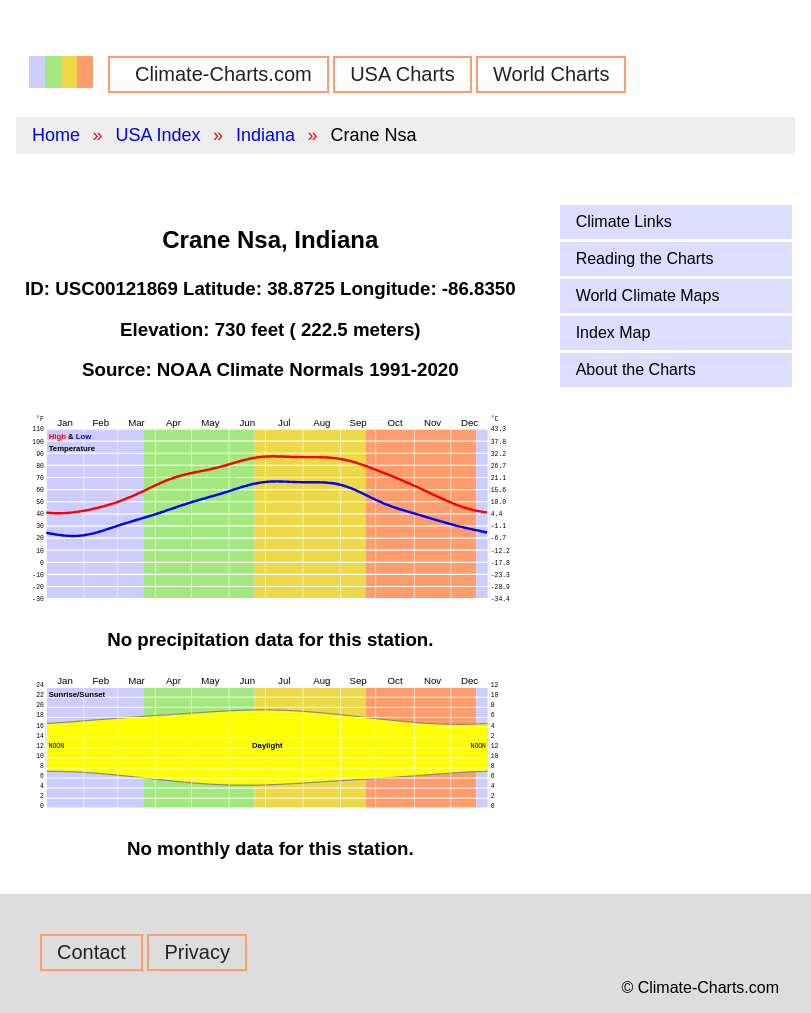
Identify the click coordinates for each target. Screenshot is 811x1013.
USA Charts (402, 74)
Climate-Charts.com (223, 74)
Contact (91, 952)
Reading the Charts (645, 258)
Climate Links (624, 221)
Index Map (613, 332)
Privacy (197, 952)
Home (56, 135)
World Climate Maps (648, 295)
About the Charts (636, 369)
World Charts (551, 74)
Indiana (265, 135)
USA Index (157, 135)
